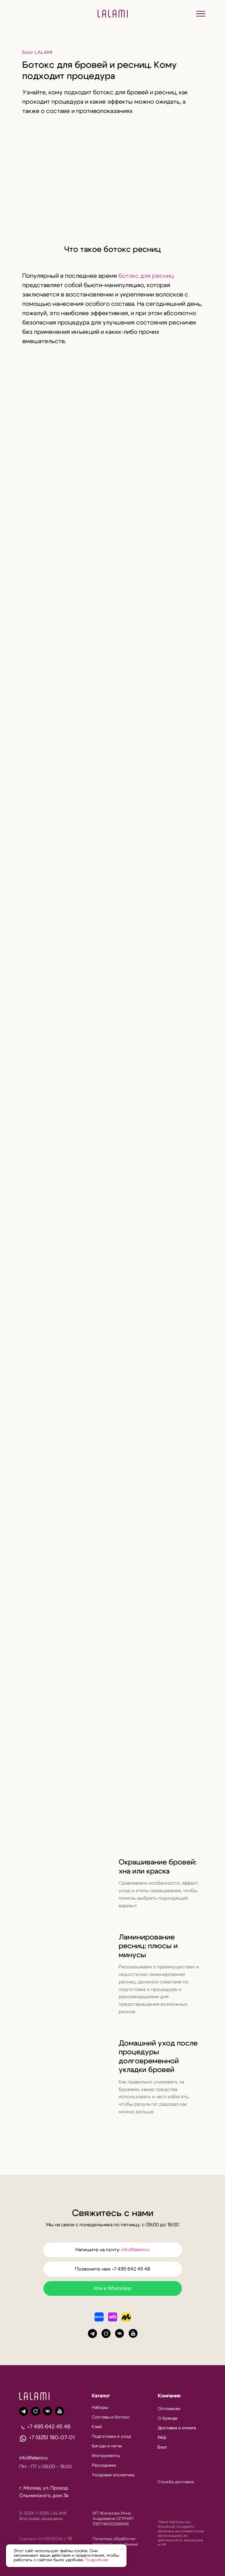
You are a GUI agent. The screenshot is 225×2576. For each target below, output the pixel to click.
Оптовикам (169, 2409)
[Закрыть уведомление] (122, 2549)
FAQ (162, 2438)
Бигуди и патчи (107, 2446)
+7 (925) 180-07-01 (52, 2437)
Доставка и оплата (177, 2428)
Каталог (101, 2395)
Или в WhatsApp (112, 2288)
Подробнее (96, 2560)
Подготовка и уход (111, 2436)
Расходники (104, 2465)
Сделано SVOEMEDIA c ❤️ (46, 2539)
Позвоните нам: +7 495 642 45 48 (112, 2269)
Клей (97, 2427)
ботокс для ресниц (146, 276)
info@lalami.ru (135, 2249)
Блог (162, 2447)
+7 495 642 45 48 (48, 2427)
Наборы (100, 2407)
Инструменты (106, 2456)
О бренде (167, 2418)
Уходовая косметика (113, 2475)
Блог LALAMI (37, 52)
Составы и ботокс (111, 2417)
